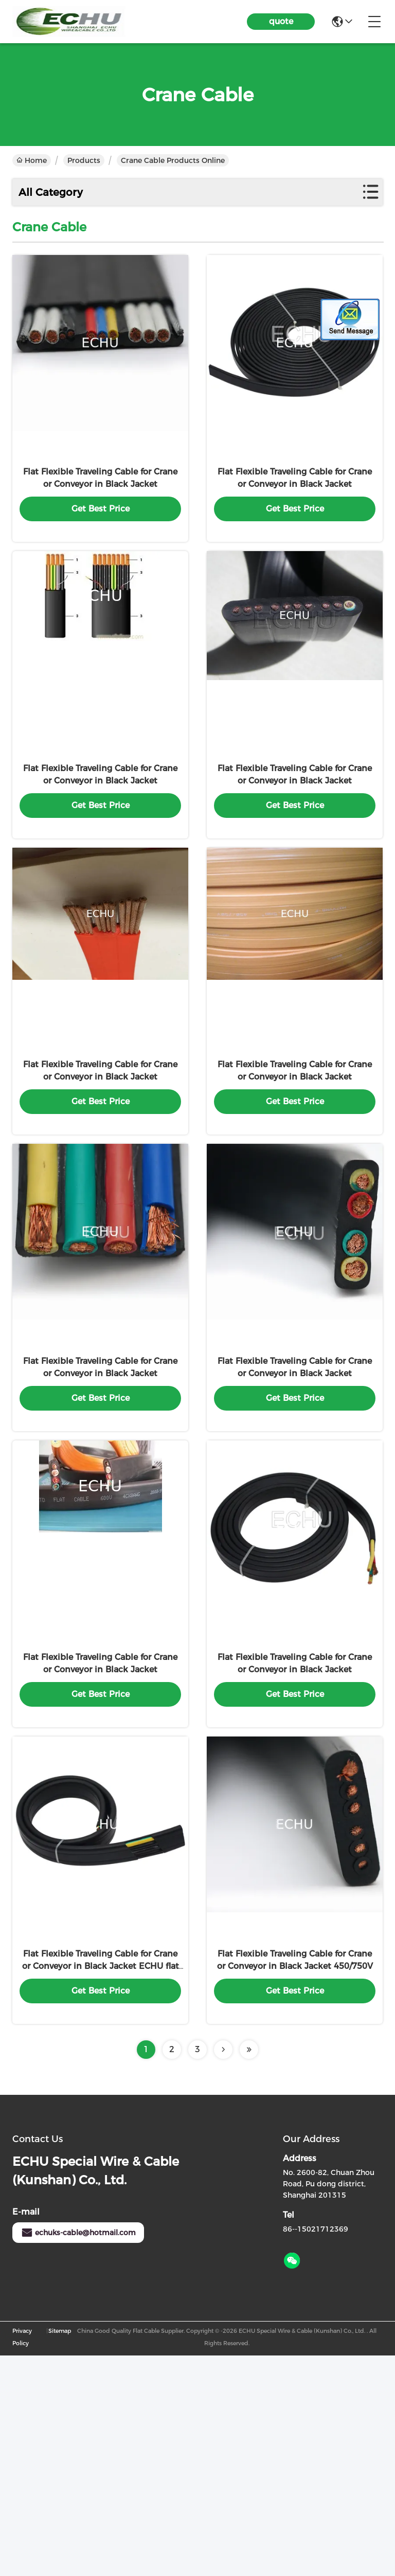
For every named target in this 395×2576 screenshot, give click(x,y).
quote (281, 21)
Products (83, 160)
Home (31, 160)
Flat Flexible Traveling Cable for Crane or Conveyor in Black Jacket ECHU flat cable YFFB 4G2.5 (100, 2186)
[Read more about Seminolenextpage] (223, 2270)
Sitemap (59, 2551)
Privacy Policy (22, 2557)
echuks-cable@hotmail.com (78, 2453)
